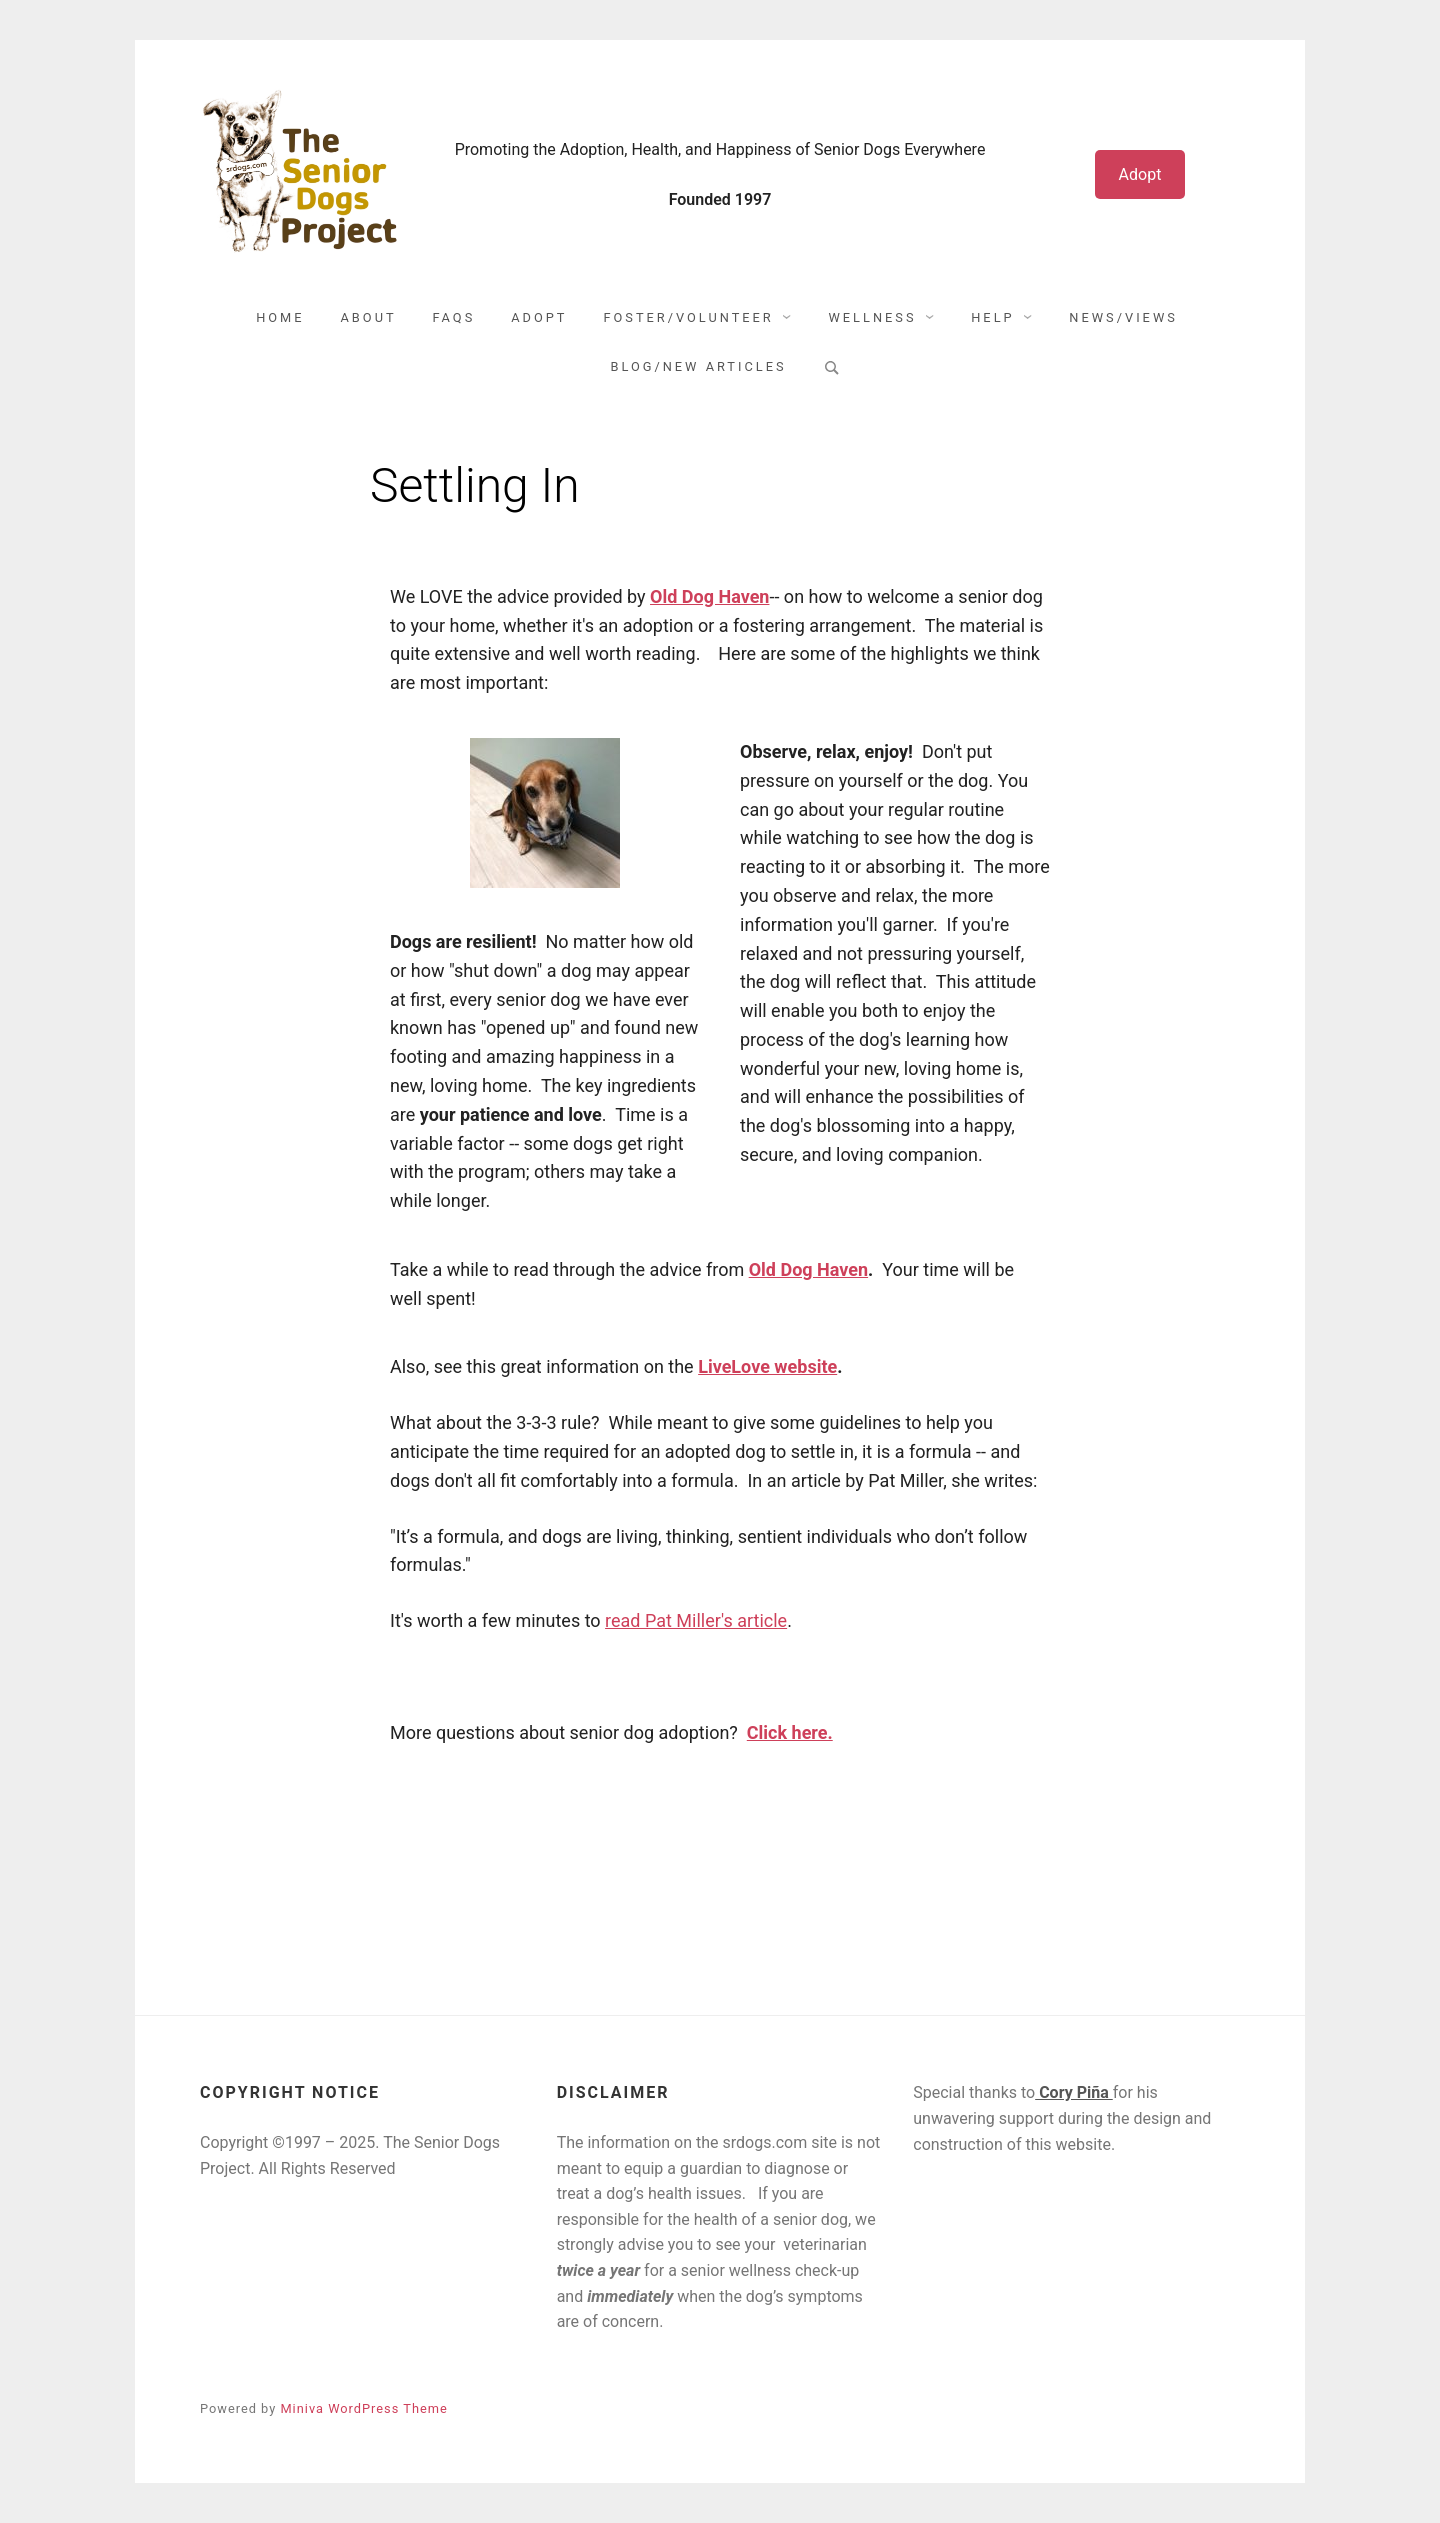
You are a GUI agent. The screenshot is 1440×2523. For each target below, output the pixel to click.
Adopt (1140, 174)
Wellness (872, 317)
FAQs (454, 317)
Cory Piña (1074, 2092)
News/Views (1123, 317)
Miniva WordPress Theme (363, 2408)
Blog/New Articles (698, 366)
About (369, 317)
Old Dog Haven (808, 1269)
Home (280, 317)
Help (992, 317)
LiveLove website (767, 1366)
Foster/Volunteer (688, 317)
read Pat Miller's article (696, 1620)
